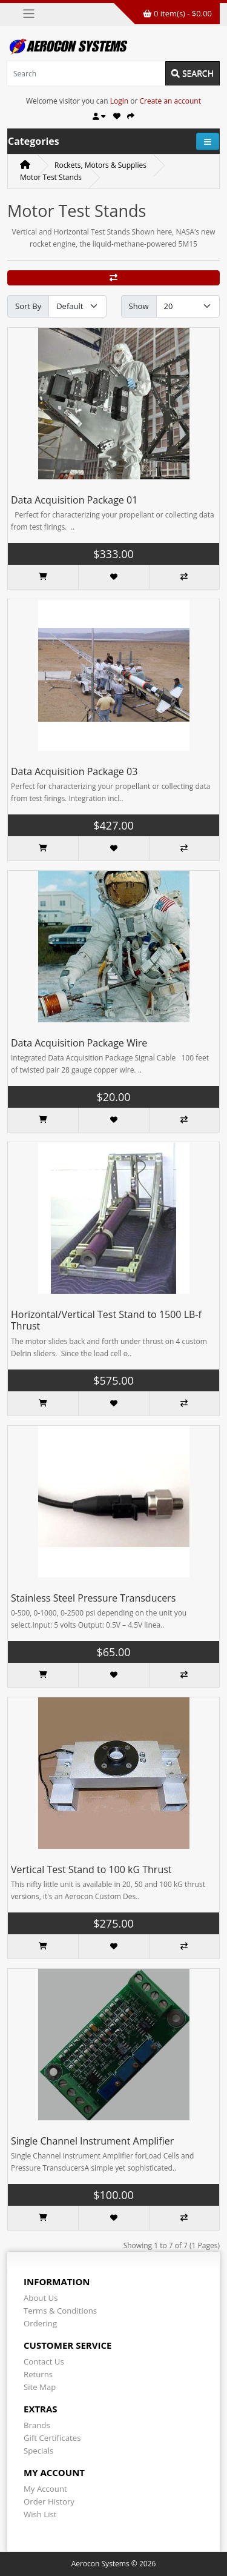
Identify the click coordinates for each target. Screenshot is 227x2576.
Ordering (40, 2323)
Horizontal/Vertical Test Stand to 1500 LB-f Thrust (106, 1320)
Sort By (28, 306)
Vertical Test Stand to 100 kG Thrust (91, 1869)
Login (119, 101)
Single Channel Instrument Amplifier (92, 2141)
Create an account (170, 101)
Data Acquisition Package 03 (74, 771)
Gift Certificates (52, 2437)
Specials (38, 2450)
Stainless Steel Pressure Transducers (93, 1598)
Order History (49, 2501)
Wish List (40, 2514)
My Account (45, 2488)
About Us (41, 2297)
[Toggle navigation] (29, 13)
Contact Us (44, 2361)
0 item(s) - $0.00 (177, 13)
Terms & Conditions (60, 2310)
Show (139, 306)
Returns (38, 2374)
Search (192, 73)
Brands (37, 2425)
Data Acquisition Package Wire (79, 1043)
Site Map (40, 2386)
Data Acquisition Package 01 (74, 500)
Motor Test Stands (51, 177)
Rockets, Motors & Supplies (100, 165)
